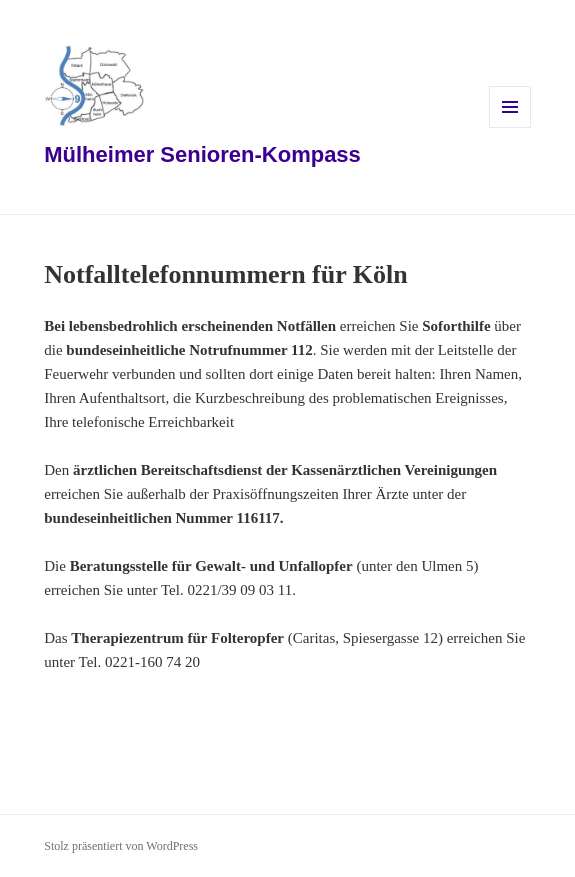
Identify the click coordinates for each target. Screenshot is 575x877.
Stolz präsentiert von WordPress (121, 846)
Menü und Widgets (510, 127)
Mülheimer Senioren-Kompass (202, 154)
